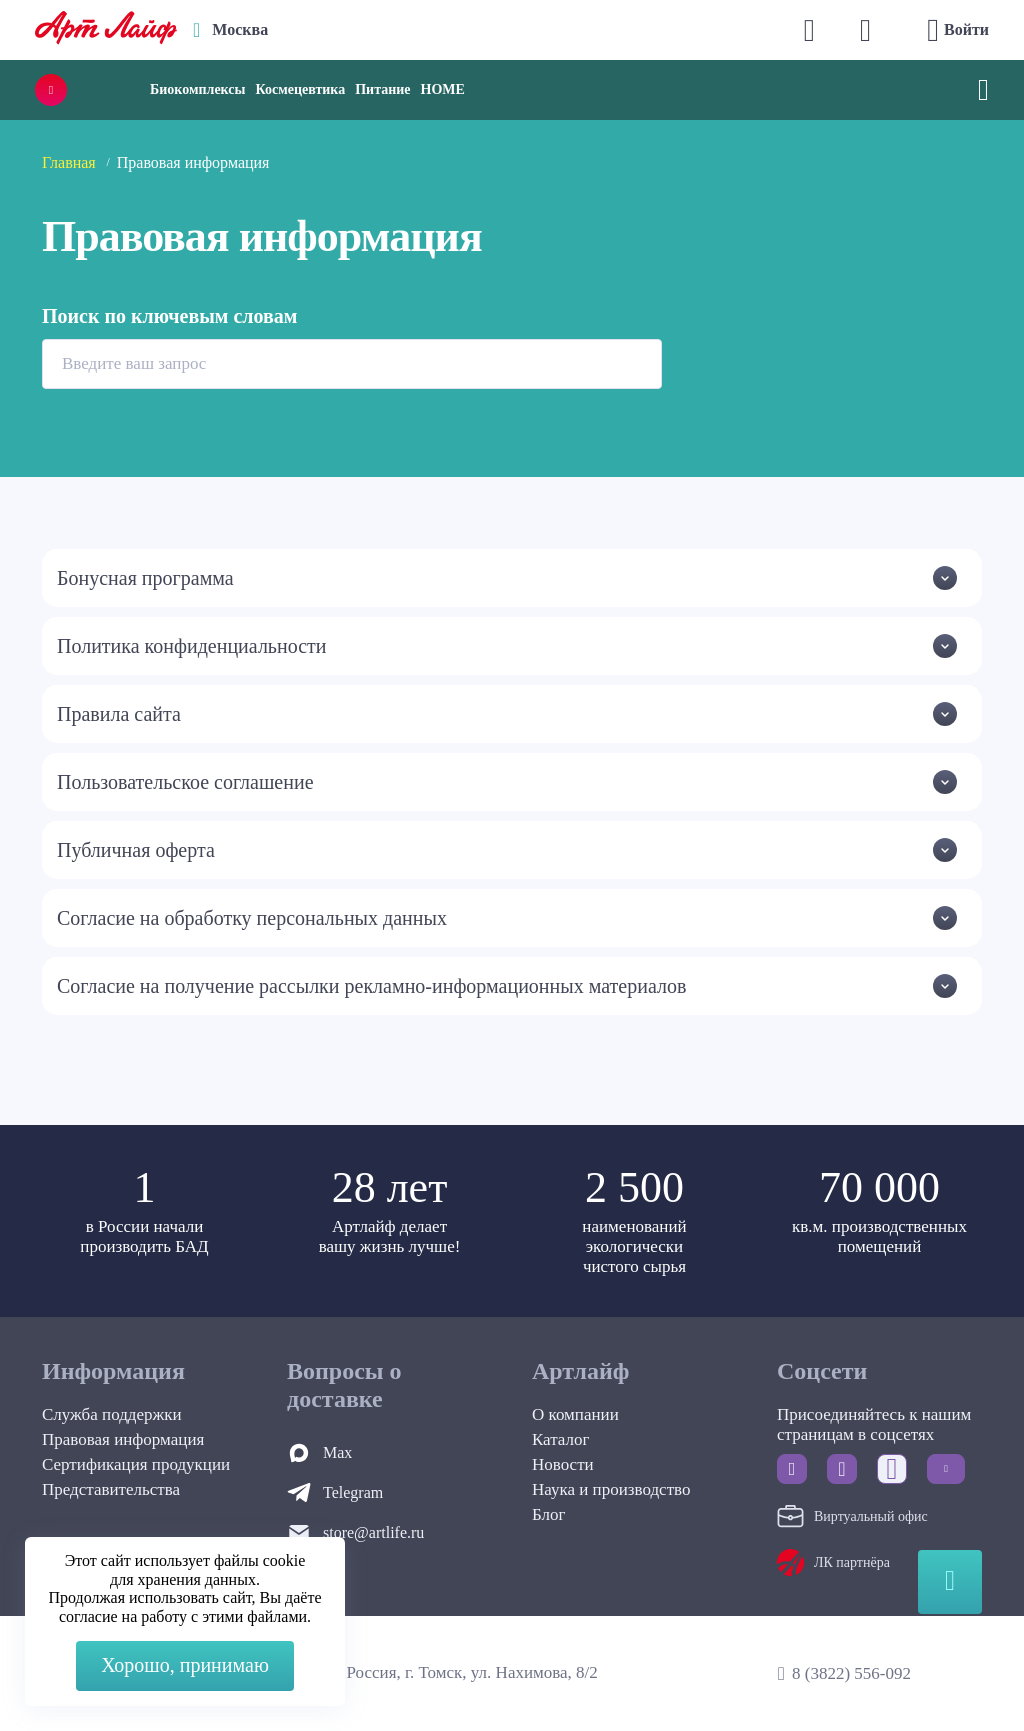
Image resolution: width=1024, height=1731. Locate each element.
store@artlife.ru (373, 1532)
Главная (69, 162)
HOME (443, 89)
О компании (575, 1414)
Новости (563, 1464)
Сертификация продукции (136, 1464)
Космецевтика (300, 89)
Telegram (353, 1492)
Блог (549, 1514)
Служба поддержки (112, 1414)
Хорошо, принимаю (185, 1665)
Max (337, 1452)
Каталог (561, 1439)
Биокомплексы (197, 89)
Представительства (111, 1489)
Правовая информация (123, 1439)
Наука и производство (611, 1489)
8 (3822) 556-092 (851, 1673)
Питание (382, 89)
